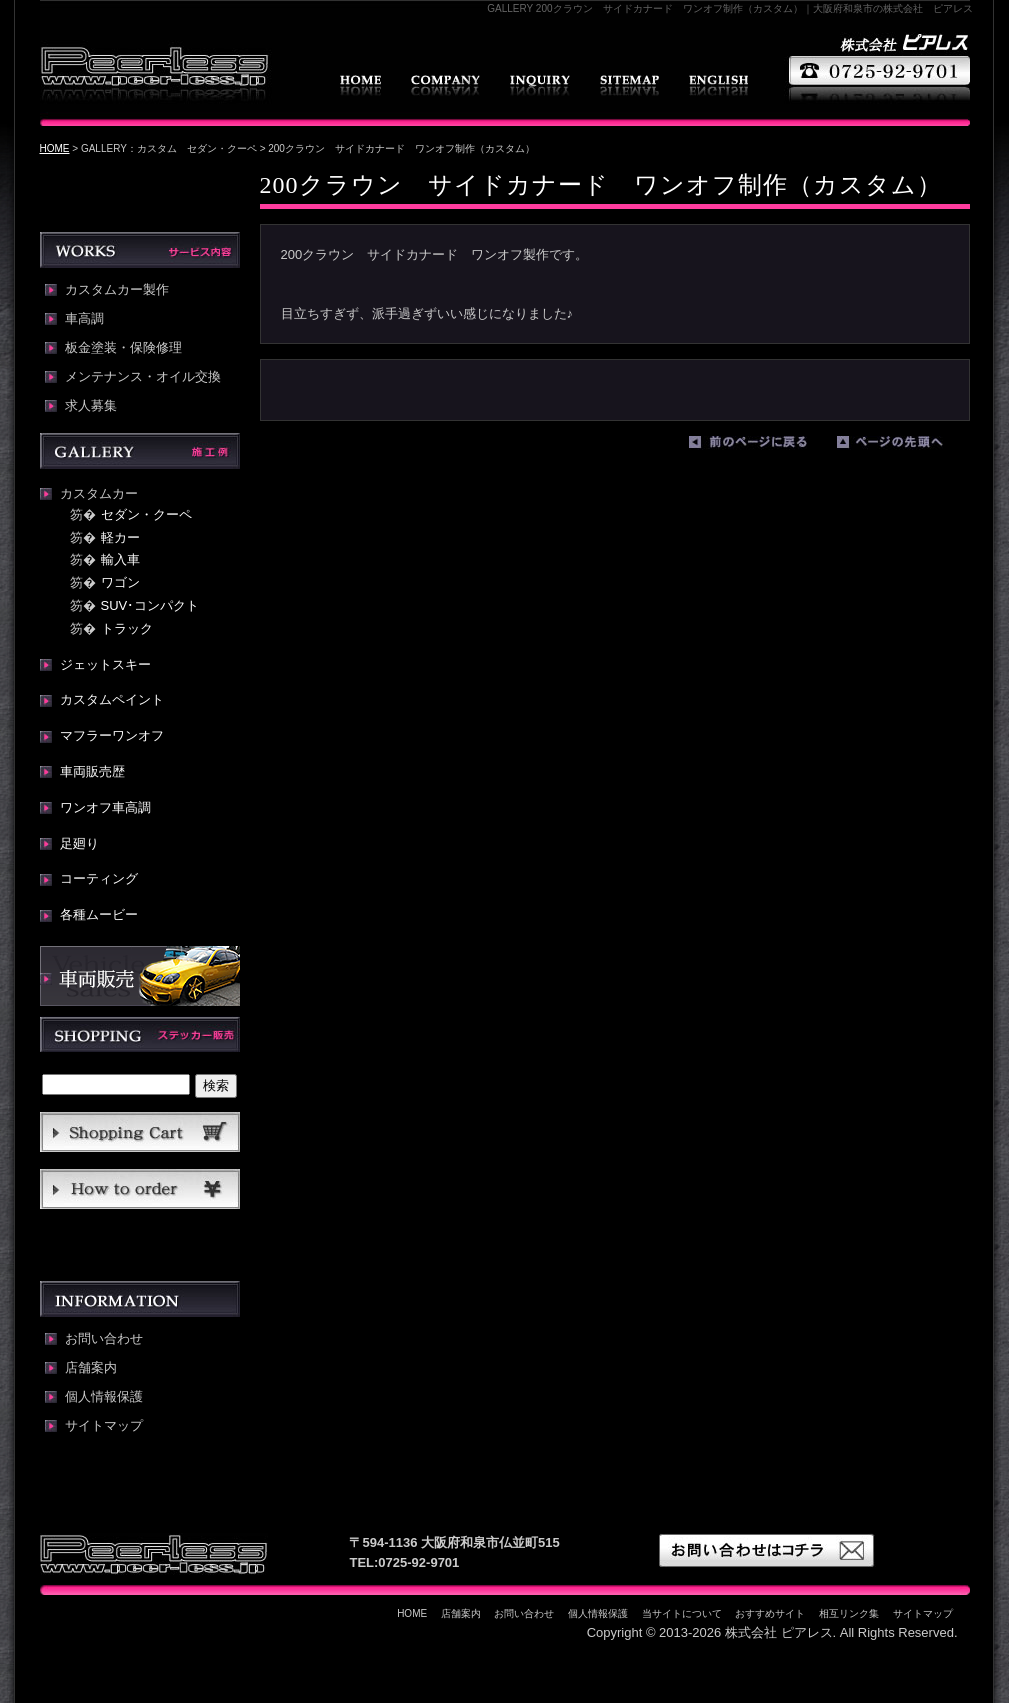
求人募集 (91, 406)
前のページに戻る (758, 446)
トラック (127, 628)
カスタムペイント (112, 699)
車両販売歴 (92, 771)
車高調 (84, 319)
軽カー (120, 537)
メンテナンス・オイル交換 (143, 377)
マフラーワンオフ (112, 735)
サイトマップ (629, 85)
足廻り (79, 843)
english (718, 85)
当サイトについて (682, 1613)
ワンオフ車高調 (105, 807)
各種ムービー (99, 914)
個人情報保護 (104, 1397)
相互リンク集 (849, 1613)
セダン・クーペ (146, 514)
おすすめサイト (770, 1613)
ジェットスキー (105, 664)
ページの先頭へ (906, 446)
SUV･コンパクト (150, 605)
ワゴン (120, 582)
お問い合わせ (540, 85)
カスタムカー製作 (117, 290)
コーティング (99, 878)
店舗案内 (445, 85)
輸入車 (120, 559)
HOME (360, 85)
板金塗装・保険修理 (123, 348)
